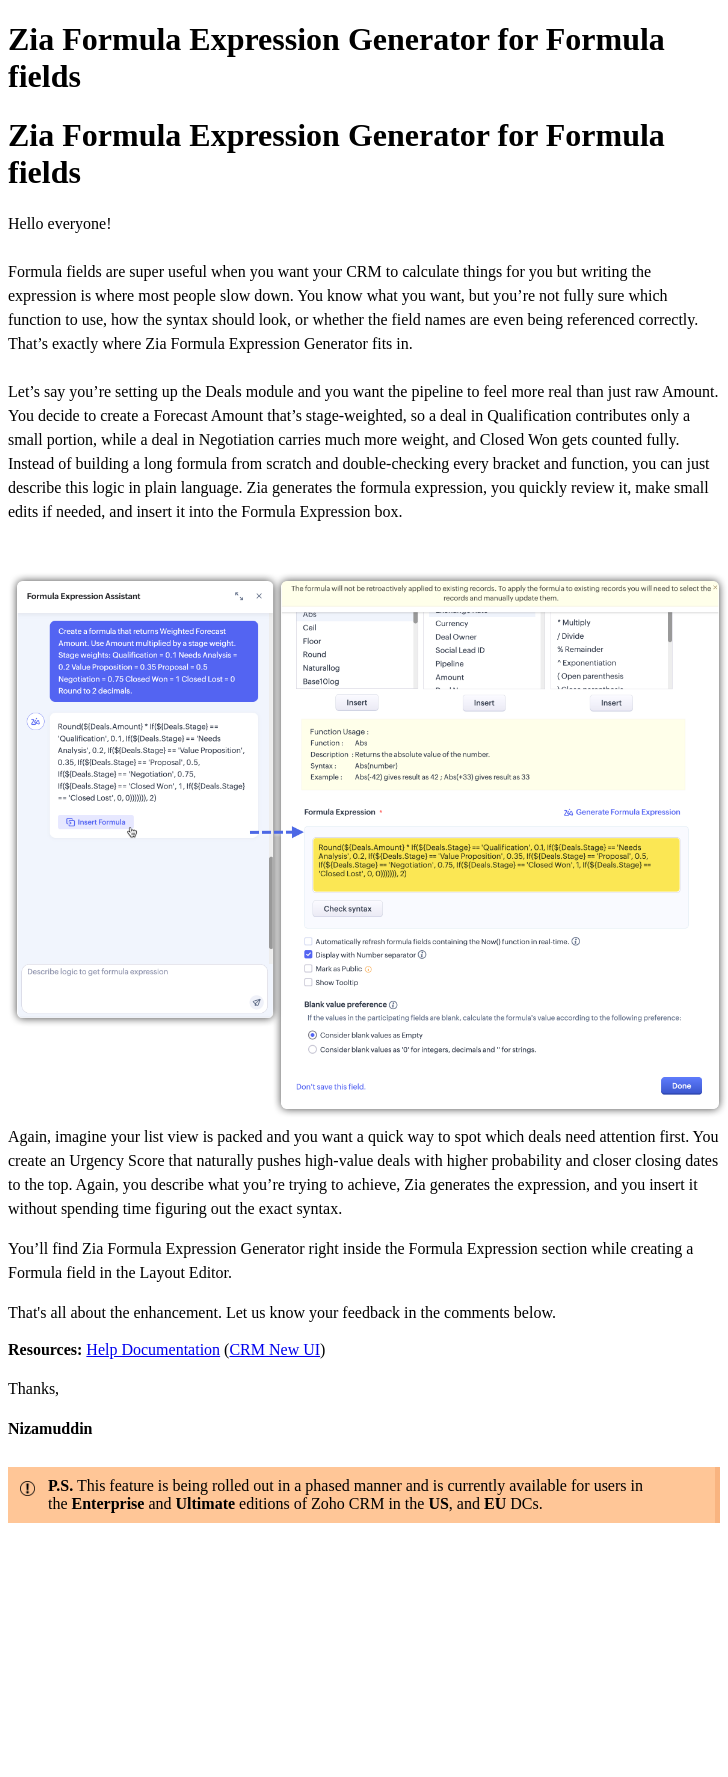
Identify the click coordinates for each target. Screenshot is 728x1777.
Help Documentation (153, 1349)
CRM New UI (274, 1349)
